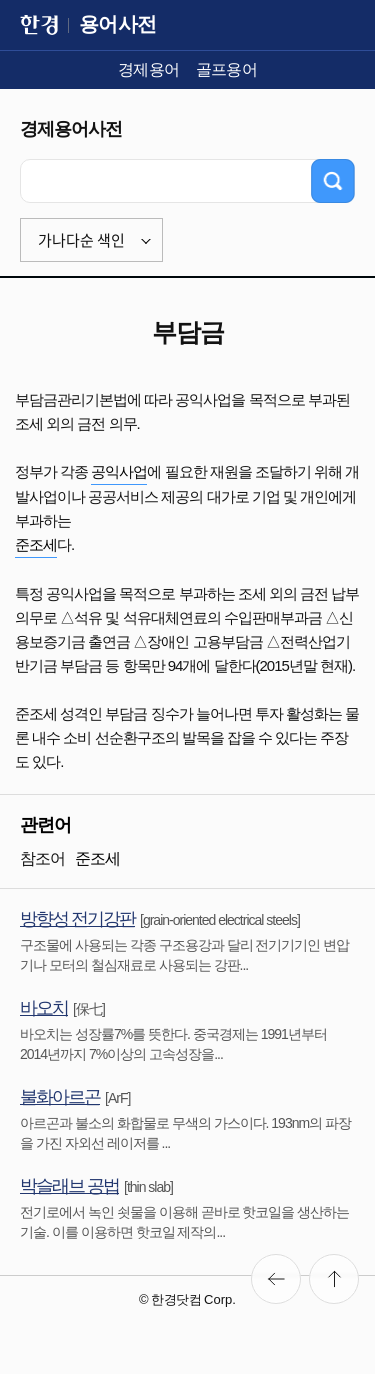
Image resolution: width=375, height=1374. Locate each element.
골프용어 (227, 69)
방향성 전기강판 (77, 919)
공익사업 (119, 471)
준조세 (36, 544)
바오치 (44, 1008)
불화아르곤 (60, 1097)
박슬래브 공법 (69, 1186)
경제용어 (149, 69)
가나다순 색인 (81, 240)
